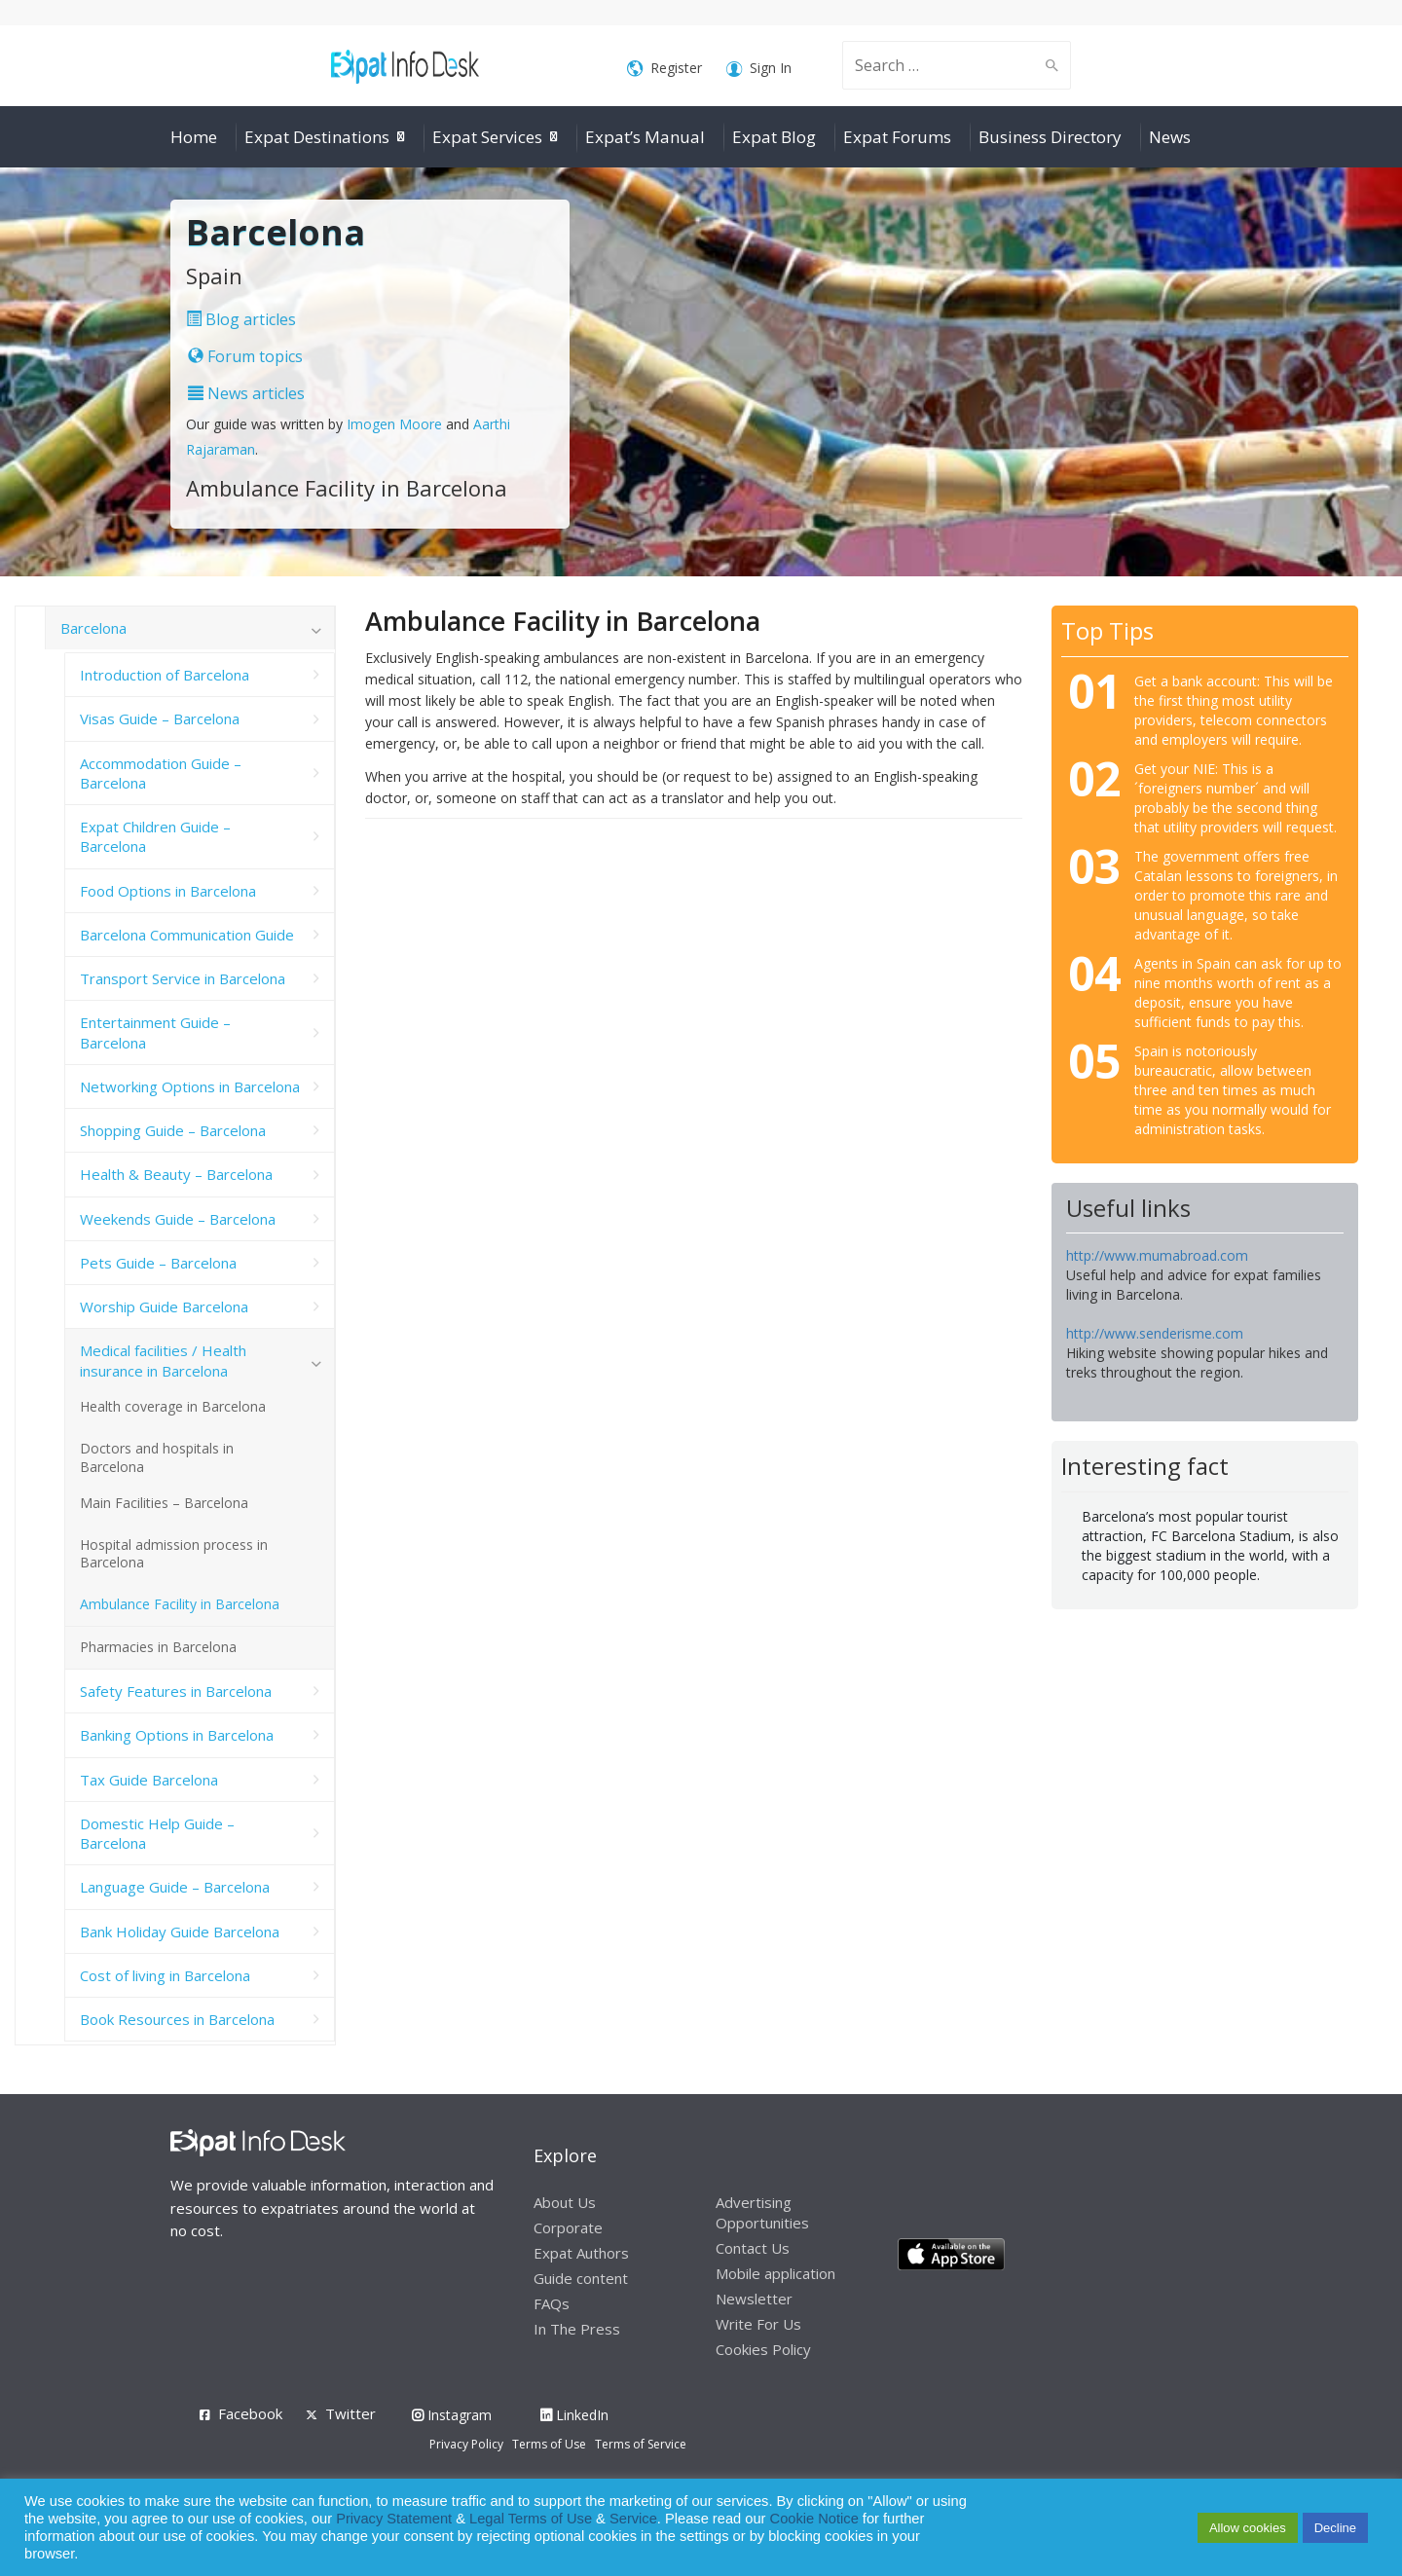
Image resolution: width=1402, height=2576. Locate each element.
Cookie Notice (814, 2518)
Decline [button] (1335, 2528)
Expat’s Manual (645, 137)
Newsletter (754, 2298)
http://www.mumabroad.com (1157, 1255)
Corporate (568, 2227)
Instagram (452, 2415)
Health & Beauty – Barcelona (176, 1174)
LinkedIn (574, 2415)
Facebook (250, 2413)
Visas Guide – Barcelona (160, 718)
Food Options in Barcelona (168, 891)
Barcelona (93, 628)
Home (193, 137)
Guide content (581, 2278)
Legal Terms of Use (530, 2518)
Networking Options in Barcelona (190, 1086)
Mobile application (775, 2273)
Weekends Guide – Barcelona (178, 1219)
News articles (246, 393)
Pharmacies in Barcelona (158, 1647)
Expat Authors (581, 2253)
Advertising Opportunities (762, 2212)
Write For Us (758, 2324)
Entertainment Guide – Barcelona (155, 1031)
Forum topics (245, 356)
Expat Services (487, 137)
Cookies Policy (763, 2349)
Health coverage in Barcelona (173, 1406)
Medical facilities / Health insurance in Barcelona (163, 1360)
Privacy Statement (394, 2518)
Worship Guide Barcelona (164, 1306)
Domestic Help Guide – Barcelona (157, 1833)
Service (633, 2518)
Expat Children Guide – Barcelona (155, 836)
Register (664, 68)
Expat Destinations (316, 137)
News (1170, 137)
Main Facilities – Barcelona (164, 1502)
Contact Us (753, 2248)
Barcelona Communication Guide (187, 934)
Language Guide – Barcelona (175, 1886)
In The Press (577, 2328)
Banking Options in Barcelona (177, 1735)
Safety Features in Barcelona (176, 1691)
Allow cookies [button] (1247, 2528)
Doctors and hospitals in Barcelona (157, 1457)
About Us (565, 2202)
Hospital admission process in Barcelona (174, 1553)
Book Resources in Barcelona (177, 2019)
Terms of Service (640, 2444)
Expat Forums (897, 137)
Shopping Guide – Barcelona (173, 1130)
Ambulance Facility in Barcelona (179, 1604)
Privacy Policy (466, 2444)
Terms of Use (549, 2444)
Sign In (759, 68)
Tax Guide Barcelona (149, 1779)
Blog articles (241, 319)
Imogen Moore (394, 424)
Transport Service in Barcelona (182, 978)
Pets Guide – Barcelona (158, 1262)
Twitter (350, 2413)
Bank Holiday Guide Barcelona (179, 1931)
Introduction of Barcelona (164, 674)
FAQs (552, 2303)
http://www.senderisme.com (1154, 1333)
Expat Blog (774, 137)
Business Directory (1050, 137)
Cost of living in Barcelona (165, 1975)
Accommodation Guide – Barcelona (160, 773)
